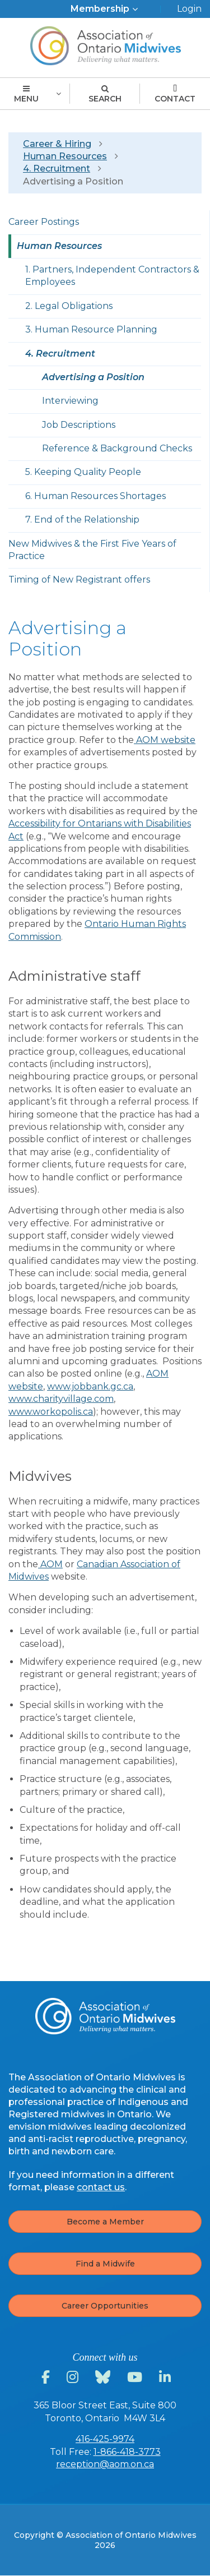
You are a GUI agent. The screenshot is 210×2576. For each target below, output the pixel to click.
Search (105, 94)
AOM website (164, 740)
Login (189, 8)
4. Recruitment (56, 168)
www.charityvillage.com (61, 1398)
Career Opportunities (105, 2306)
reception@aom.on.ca (105, 2464)
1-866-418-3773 (127, 2451)
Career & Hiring (57, 144)
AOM (50, 1564)
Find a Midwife (105, 2264)
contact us (101, 2187)
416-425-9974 (105, 2439)
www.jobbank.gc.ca (90, 1386)
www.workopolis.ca (50, 1411)
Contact (175, 94)
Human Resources (65, 156)
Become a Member (105, 2222)
